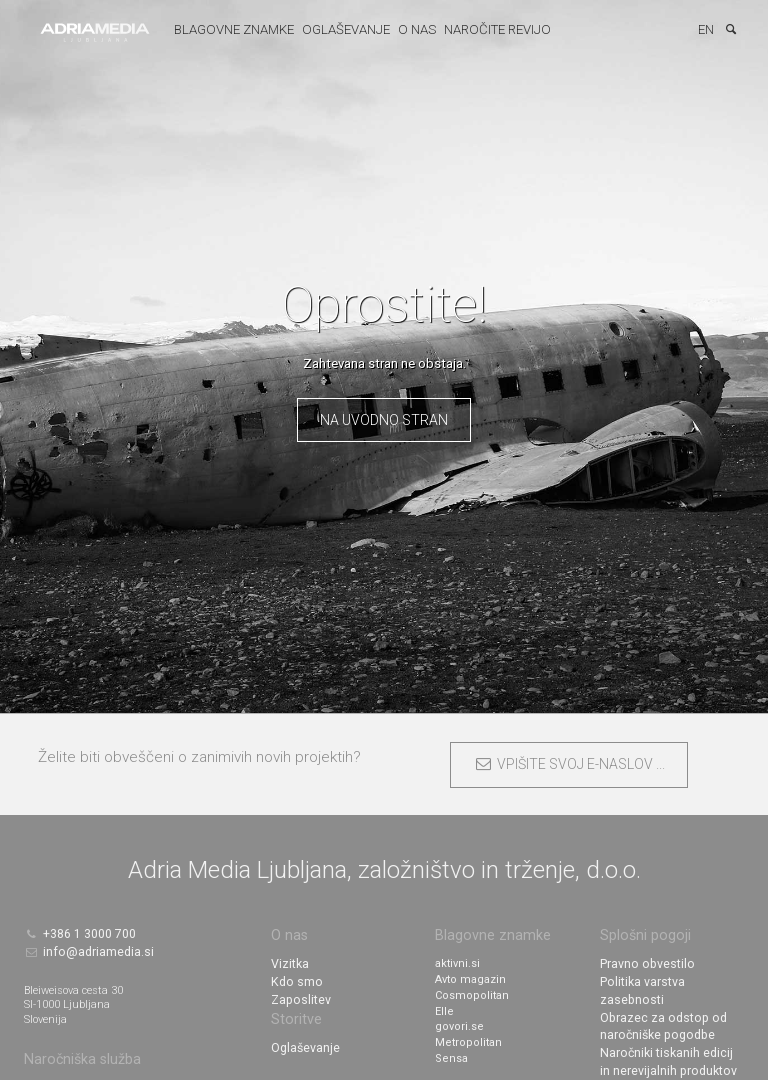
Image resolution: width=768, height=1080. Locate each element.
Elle (444, 1009)
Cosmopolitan (472, 993)
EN (706, 29)
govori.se (459, 1025)
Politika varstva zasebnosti (669, 978)
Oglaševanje (340, 29)
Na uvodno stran (384, 420)
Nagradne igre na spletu (664, 1072)
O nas (411, 29)
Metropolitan (468, 1040)
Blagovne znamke (228, 29)
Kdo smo (295, 978)
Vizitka (288, 962)
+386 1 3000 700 (73, 931)
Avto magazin (470, 978)
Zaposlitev (298, 993)
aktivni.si (457, 962)
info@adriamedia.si (84, 945)
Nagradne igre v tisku (656, 1056)
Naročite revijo (491, 29)
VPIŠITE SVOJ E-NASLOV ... (569, 764)
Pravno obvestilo (644, 962)
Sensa (451, 1056)
